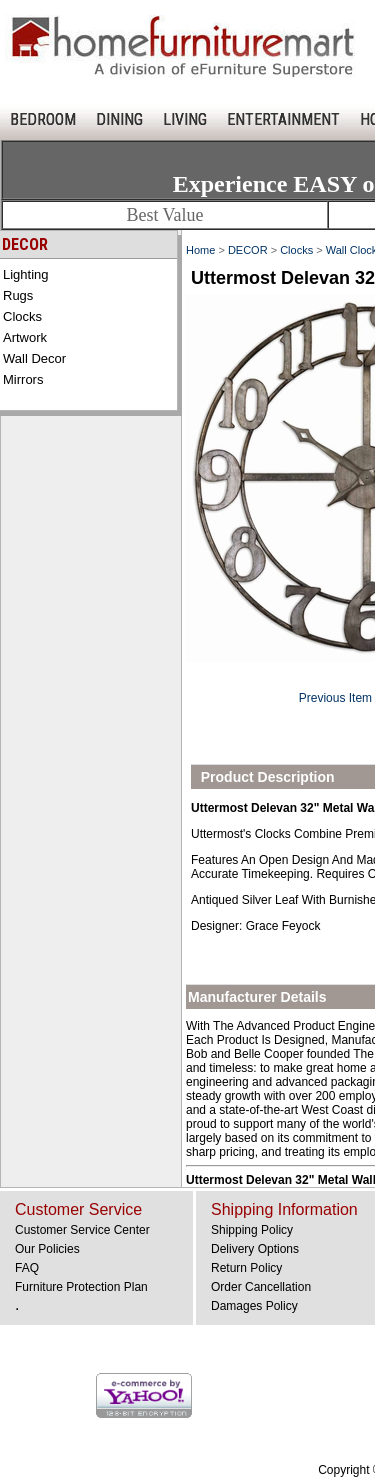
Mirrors (23, 379)
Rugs (18, 295)
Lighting (26, 274)
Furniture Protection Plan (81, 1287)
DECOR (248, 250)
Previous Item (335, 698)
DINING (119, 119)
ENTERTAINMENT (283, 119)
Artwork (25, 337)
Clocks (22, 316)
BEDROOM (43, 119)
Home (200, 250)
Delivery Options (255, 1249)
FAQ (27, 1268)
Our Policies (47, 1249)
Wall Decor (34, 358)
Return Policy (246, 1268)
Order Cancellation (261, 1287)
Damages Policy (254, 1306)
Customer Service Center (82, 1230)
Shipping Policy (252, 1230)
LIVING (185, 119)
